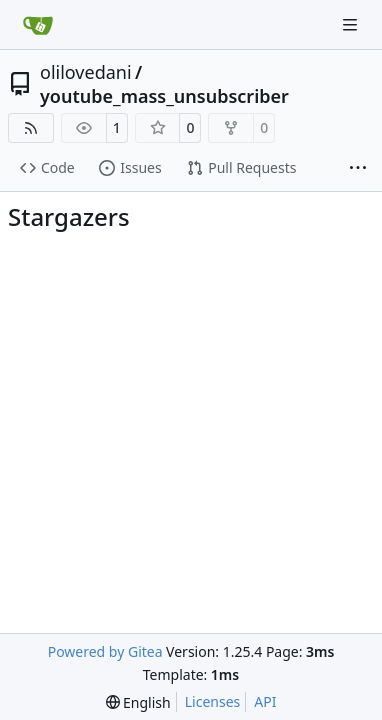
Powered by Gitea (105, 651)
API (265, 701)
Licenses (213, 701)
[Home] (38, 25)
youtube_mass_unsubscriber (164, 96)
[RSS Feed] (31, 128)
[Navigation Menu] (352, 24)
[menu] (138, 702)
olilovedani (86, 72)
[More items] (358, 169)
